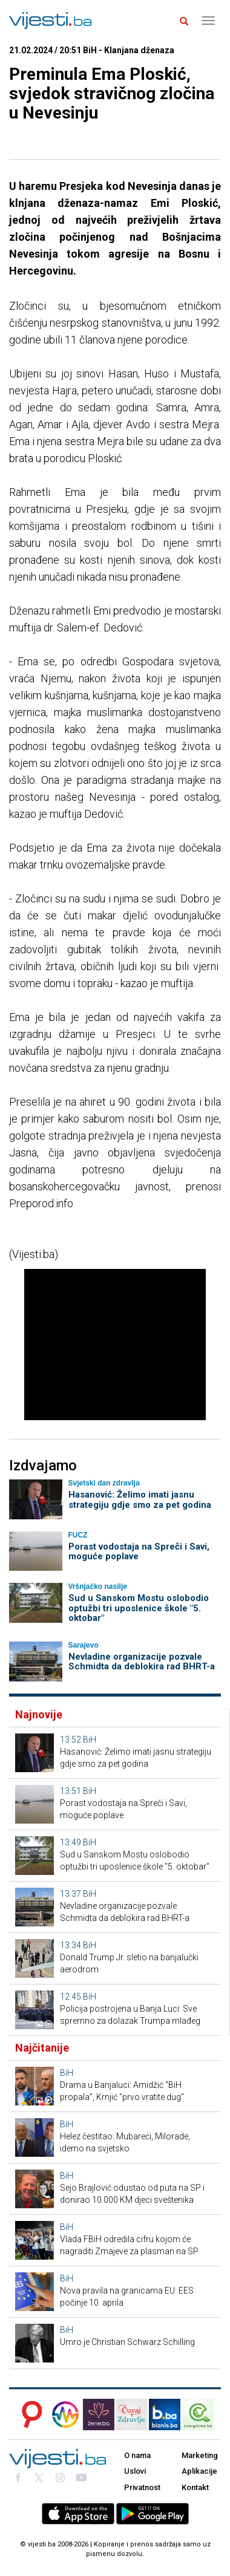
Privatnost (142, 2487)
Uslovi (135, 2471)
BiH (89, 1739)
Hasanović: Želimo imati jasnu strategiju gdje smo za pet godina (139, 1499)
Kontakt (195, 2487)
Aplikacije (199, 2471)
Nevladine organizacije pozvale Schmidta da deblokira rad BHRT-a (141, 1661)
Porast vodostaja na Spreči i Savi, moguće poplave (138, 1551)
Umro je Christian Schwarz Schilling (127, 2342)
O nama (137, 2455)
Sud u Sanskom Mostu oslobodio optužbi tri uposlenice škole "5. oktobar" (138, 1608)
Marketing (200, 2455)
